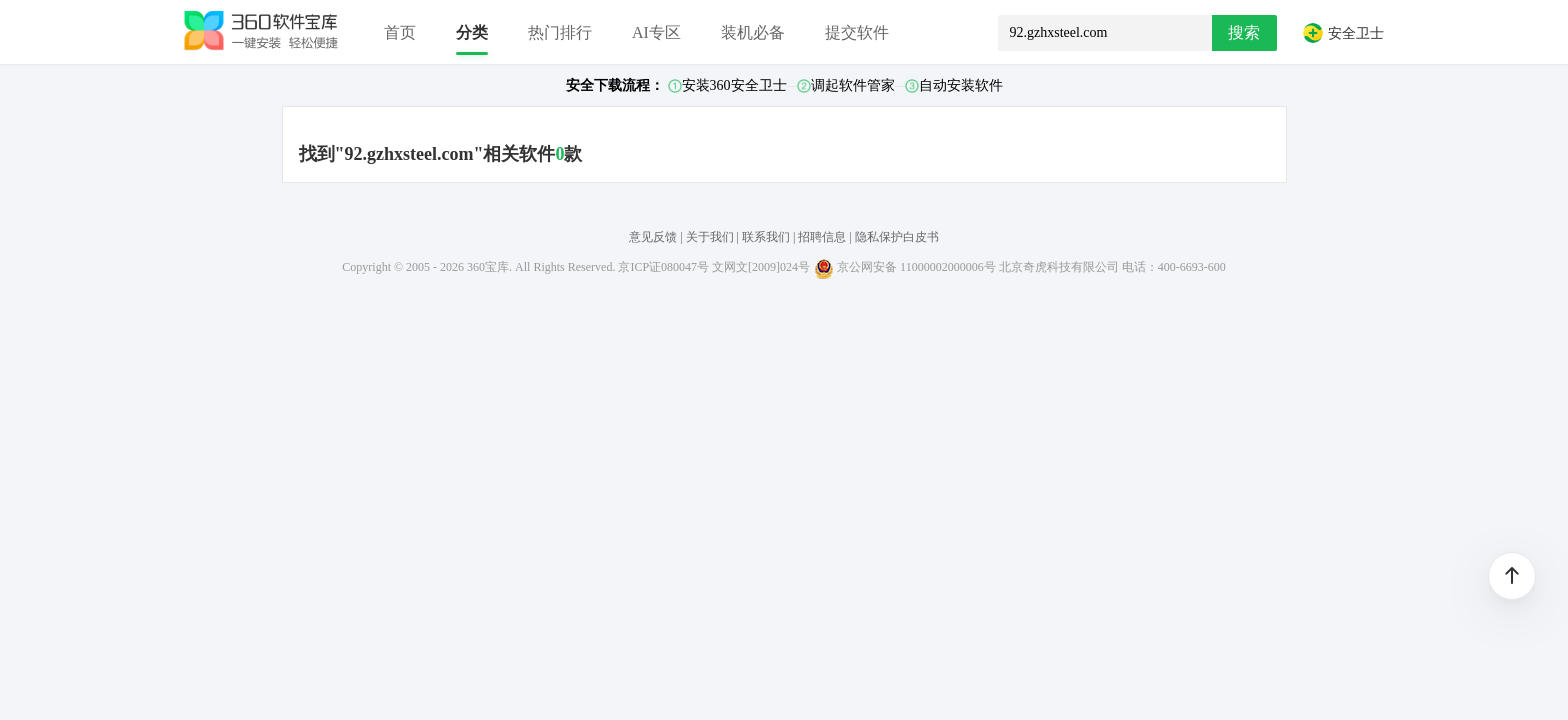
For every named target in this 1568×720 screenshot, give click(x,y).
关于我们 (710, 237)
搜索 (1244, 32)
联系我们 (766, 237)
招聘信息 (822, 237)
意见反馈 (653, 237)
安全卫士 (1343, 33)
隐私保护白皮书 (897, 237)
